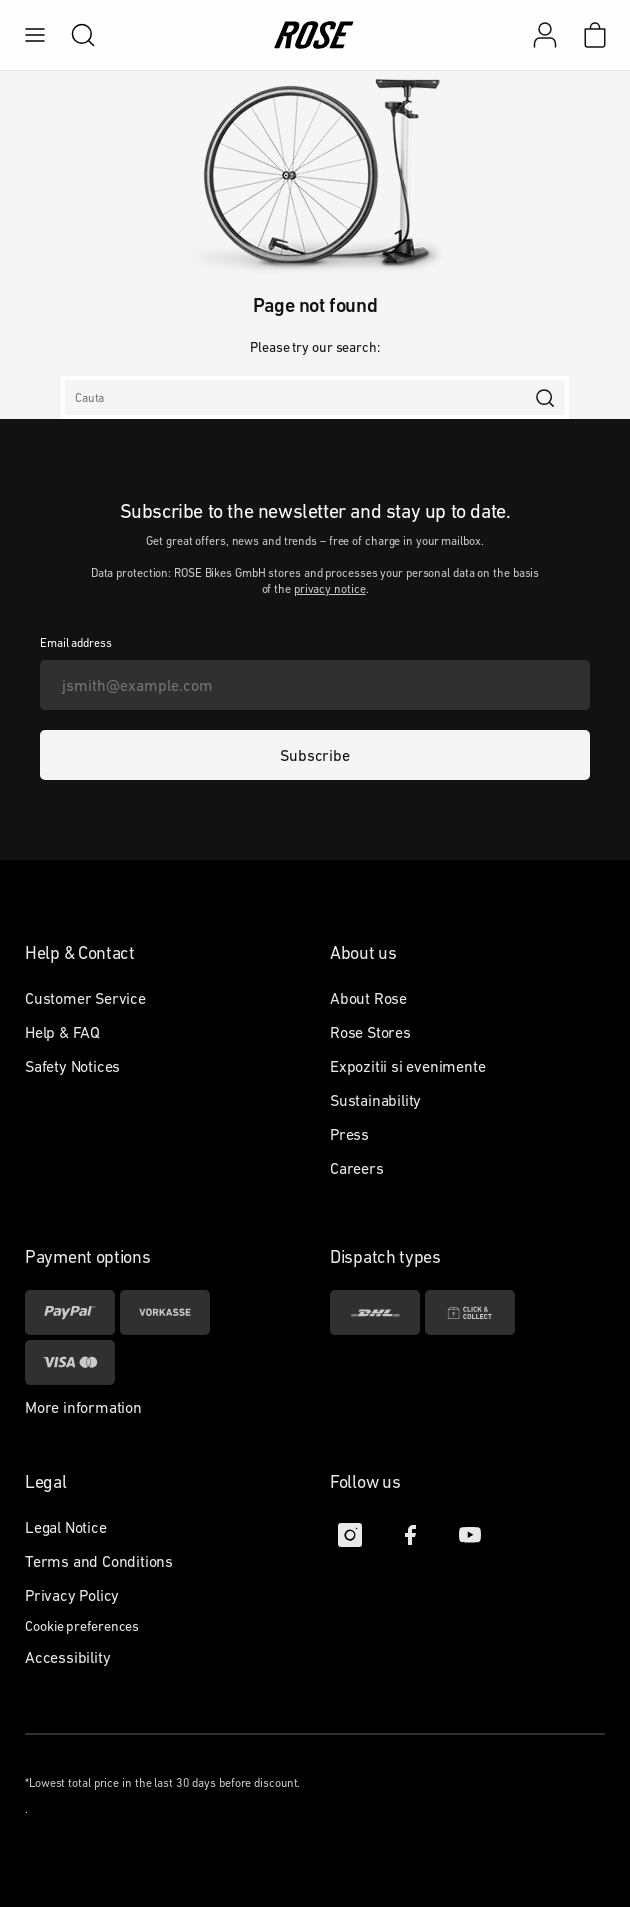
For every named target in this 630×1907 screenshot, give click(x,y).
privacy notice (330, 589)
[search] (73, 35)
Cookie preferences (82, 1626)
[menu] (35, 35)
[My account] (545, 35)
